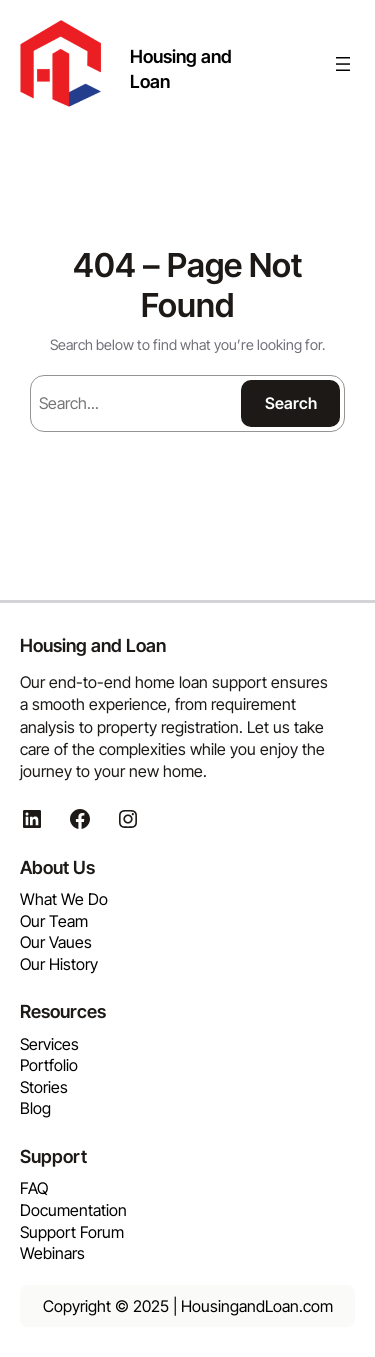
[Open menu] (343, 64)
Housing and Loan (93, 645)
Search (291, 403)
